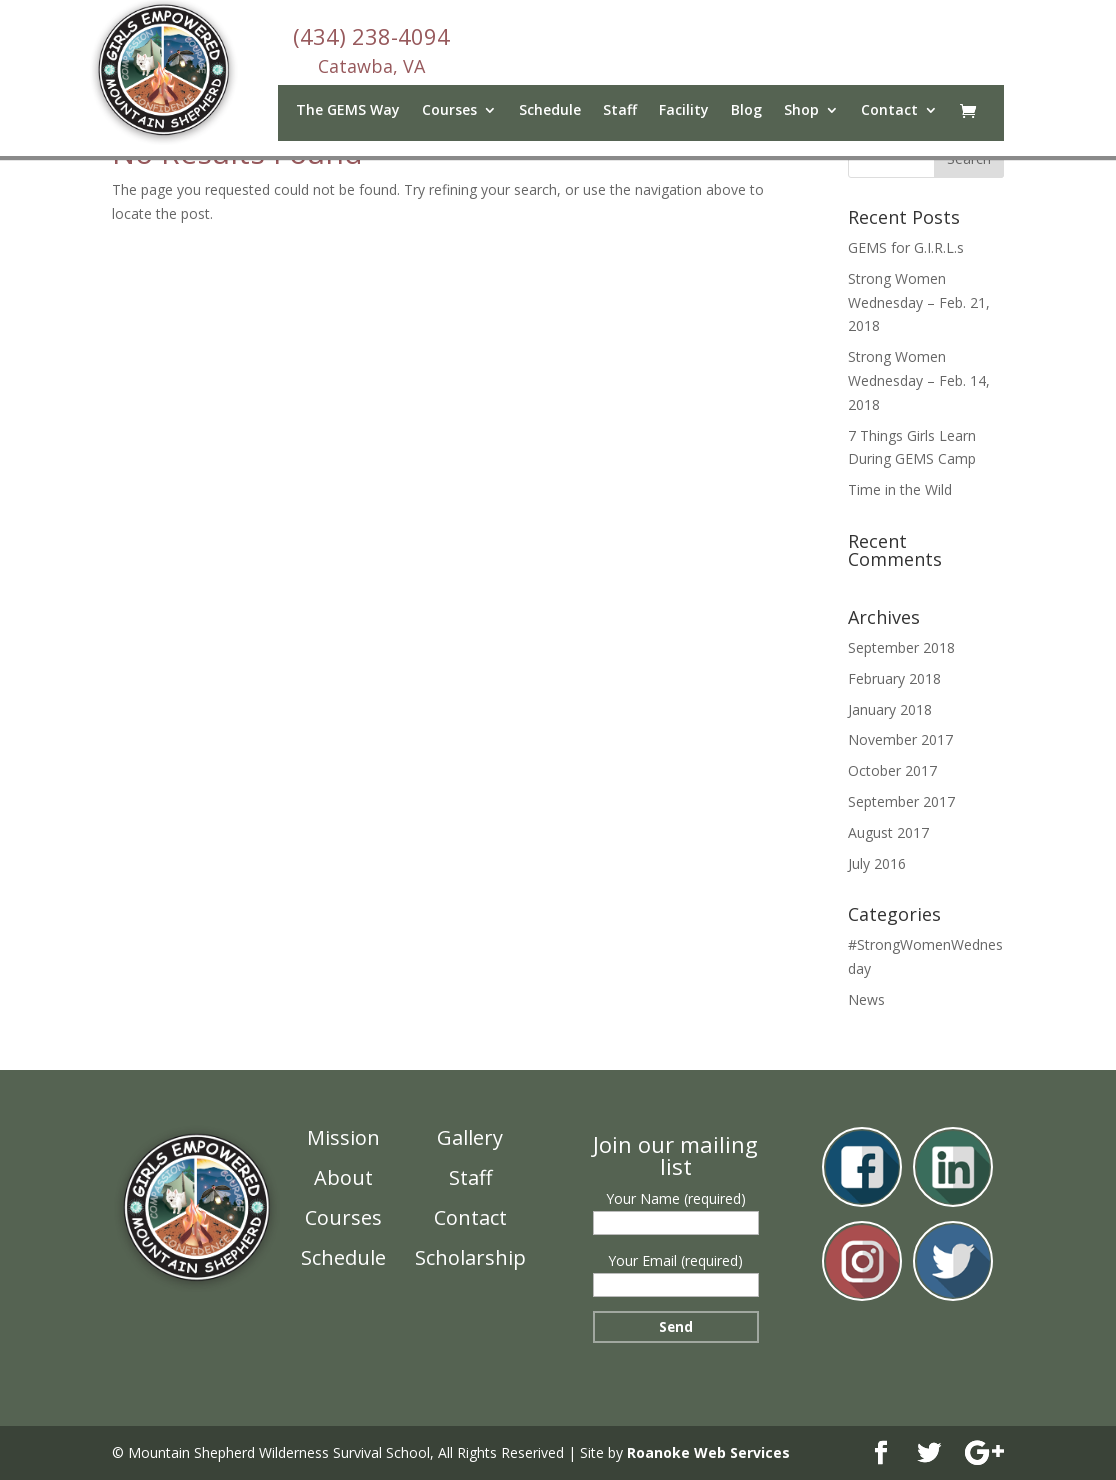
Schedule (550, 111)
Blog (746, 111)
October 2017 (892, 770)
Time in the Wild (900, 489)
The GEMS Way (348, 111)
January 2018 (890, 709)
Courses (449, 111)
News (866, 999)
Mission (343, 1137)
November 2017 (900, 739)
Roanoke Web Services (708, 1452)
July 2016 (877, 863)
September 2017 (901, 801)
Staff (620, 111)
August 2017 (888, 832)
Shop (801, 111)
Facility (684, 111)
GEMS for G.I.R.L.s (906, 247)
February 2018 (894, 678)
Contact (889, 111)
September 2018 (901, 647)
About (343, 1177)
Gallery (470, 1137)
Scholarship (470, 1257)
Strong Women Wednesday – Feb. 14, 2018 (919, 380)
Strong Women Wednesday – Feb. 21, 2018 (919, 302)
